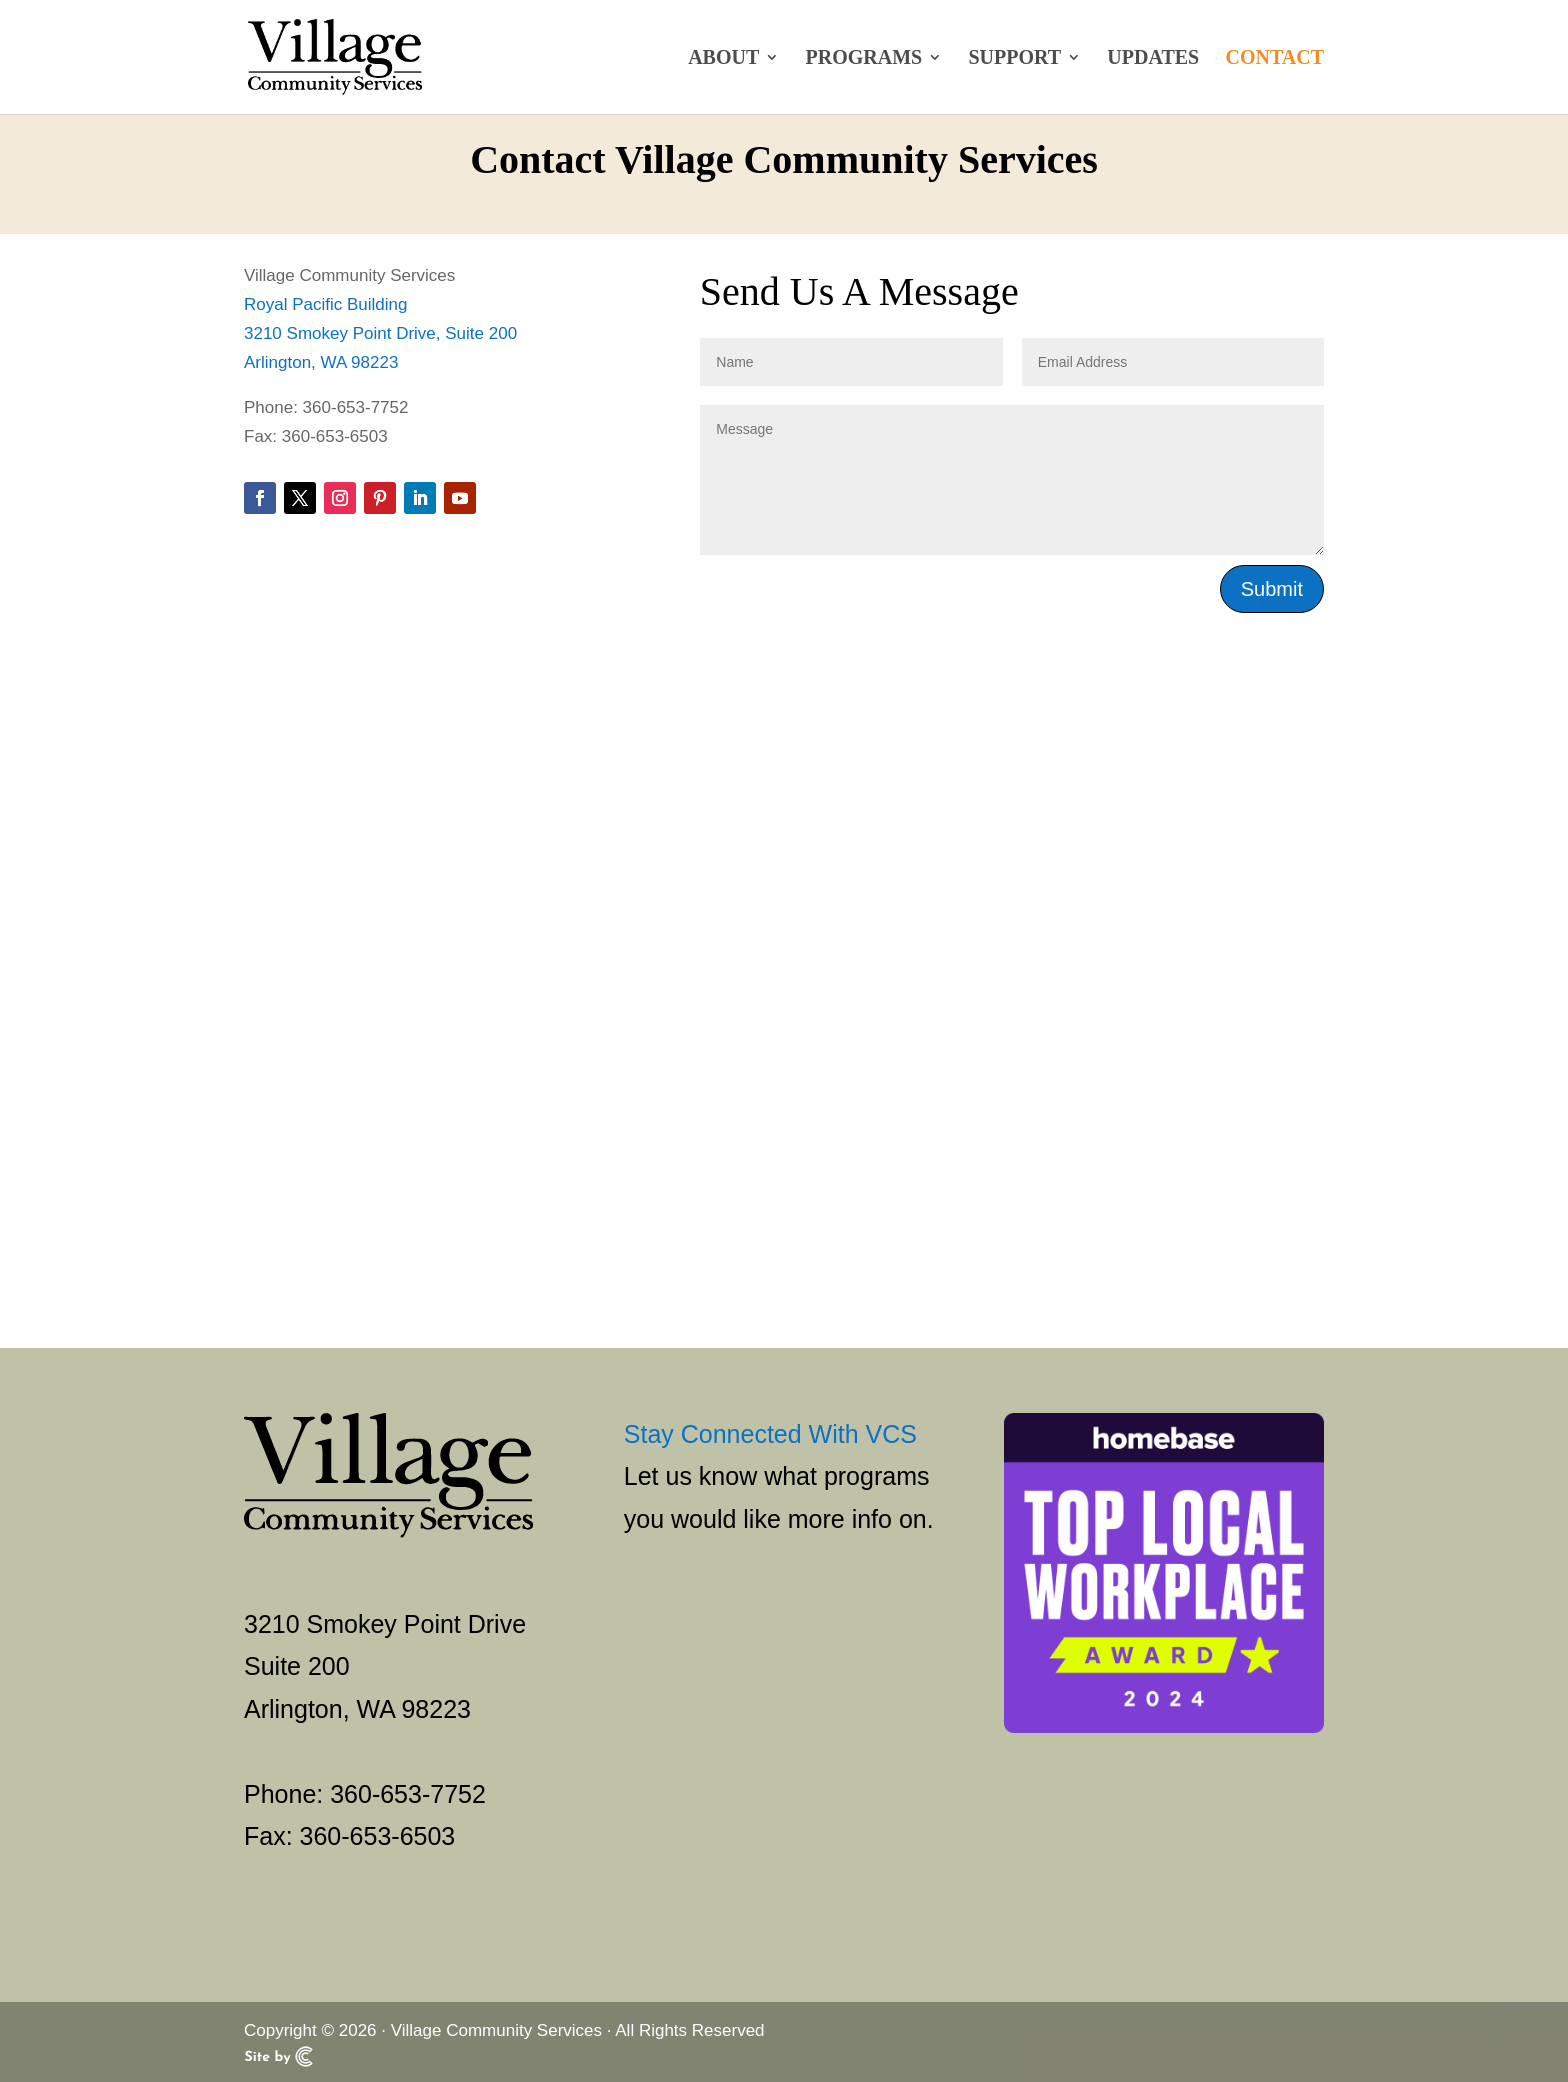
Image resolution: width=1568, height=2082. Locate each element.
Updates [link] (1153, 59)
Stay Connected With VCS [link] (770, 1434)
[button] (260, 498)
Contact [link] (1274, 59)
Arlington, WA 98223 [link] (321, 362)
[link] (353, 55)
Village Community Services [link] (496, 2030)
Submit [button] (1272, 589)
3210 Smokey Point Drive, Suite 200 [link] (380, 333)
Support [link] (1014, 59)
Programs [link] (864, 59)
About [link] (723, 59)
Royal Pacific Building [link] (325, 304)
